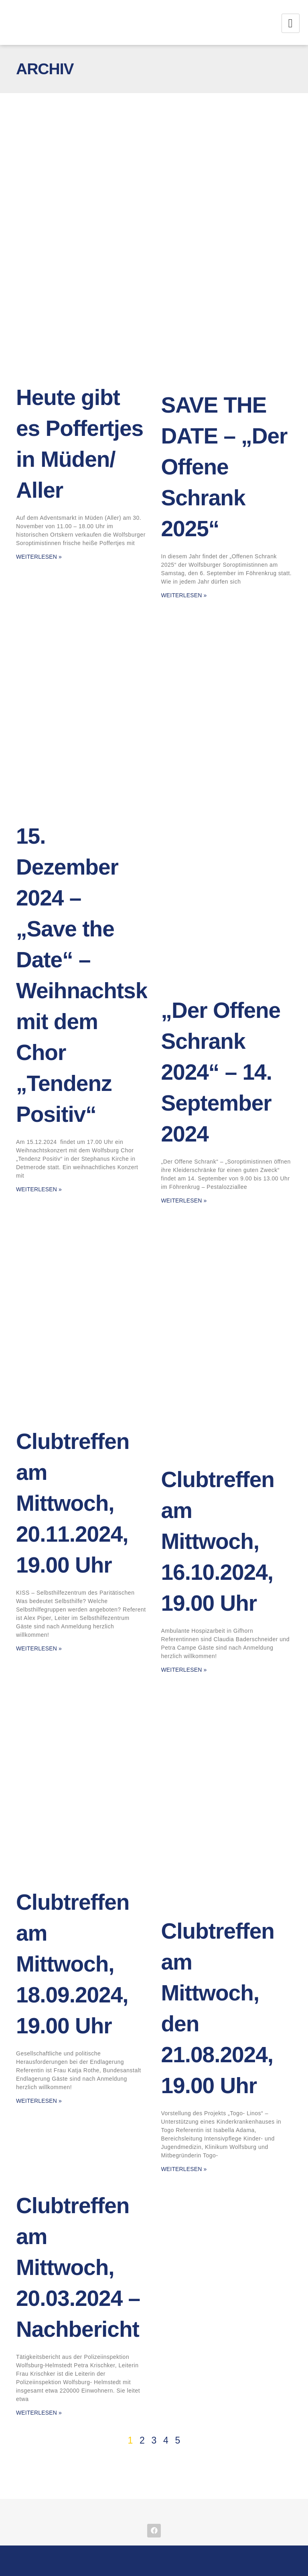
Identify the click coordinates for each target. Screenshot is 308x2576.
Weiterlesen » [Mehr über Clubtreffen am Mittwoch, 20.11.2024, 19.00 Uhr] (39, 1648)
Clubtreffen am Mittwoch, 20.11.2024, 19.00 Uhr (72, 1503)
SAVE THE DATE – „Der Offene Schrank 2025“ (224, 467)
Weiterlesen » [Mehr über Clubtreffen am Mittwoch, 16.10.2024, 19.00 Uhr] (184, 1669)
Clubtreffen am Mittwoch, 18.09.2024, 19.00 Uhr (72, 1964)
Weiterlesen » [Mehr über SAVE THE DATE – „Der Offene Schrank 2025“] (184, 595)
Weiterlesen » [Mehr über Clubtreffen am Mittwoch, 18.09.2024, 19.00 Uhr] (39, 2101)
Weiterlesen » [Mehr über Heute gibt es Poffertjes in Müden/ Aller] (39, 556)
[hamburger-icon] (291, 23)
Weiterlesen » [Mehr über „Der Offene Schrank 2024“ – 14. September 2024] (184, 1200)
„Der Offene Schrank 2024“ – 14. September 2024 (221, 1072)
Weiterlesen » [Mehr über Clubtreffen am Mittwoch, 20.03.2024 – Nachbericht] (39, 2412)
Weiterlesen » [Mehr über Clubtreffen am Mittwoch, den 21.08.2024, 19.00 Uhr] (184, 2169)
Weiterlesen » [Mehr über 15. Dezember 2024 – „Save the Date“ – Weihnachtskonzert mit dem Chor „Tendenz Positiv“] (39, 1189)
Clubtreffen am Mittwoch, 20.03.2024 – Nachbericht (78, 2267)
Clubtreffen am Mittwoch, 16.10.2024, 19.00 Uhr (217, 1541)
